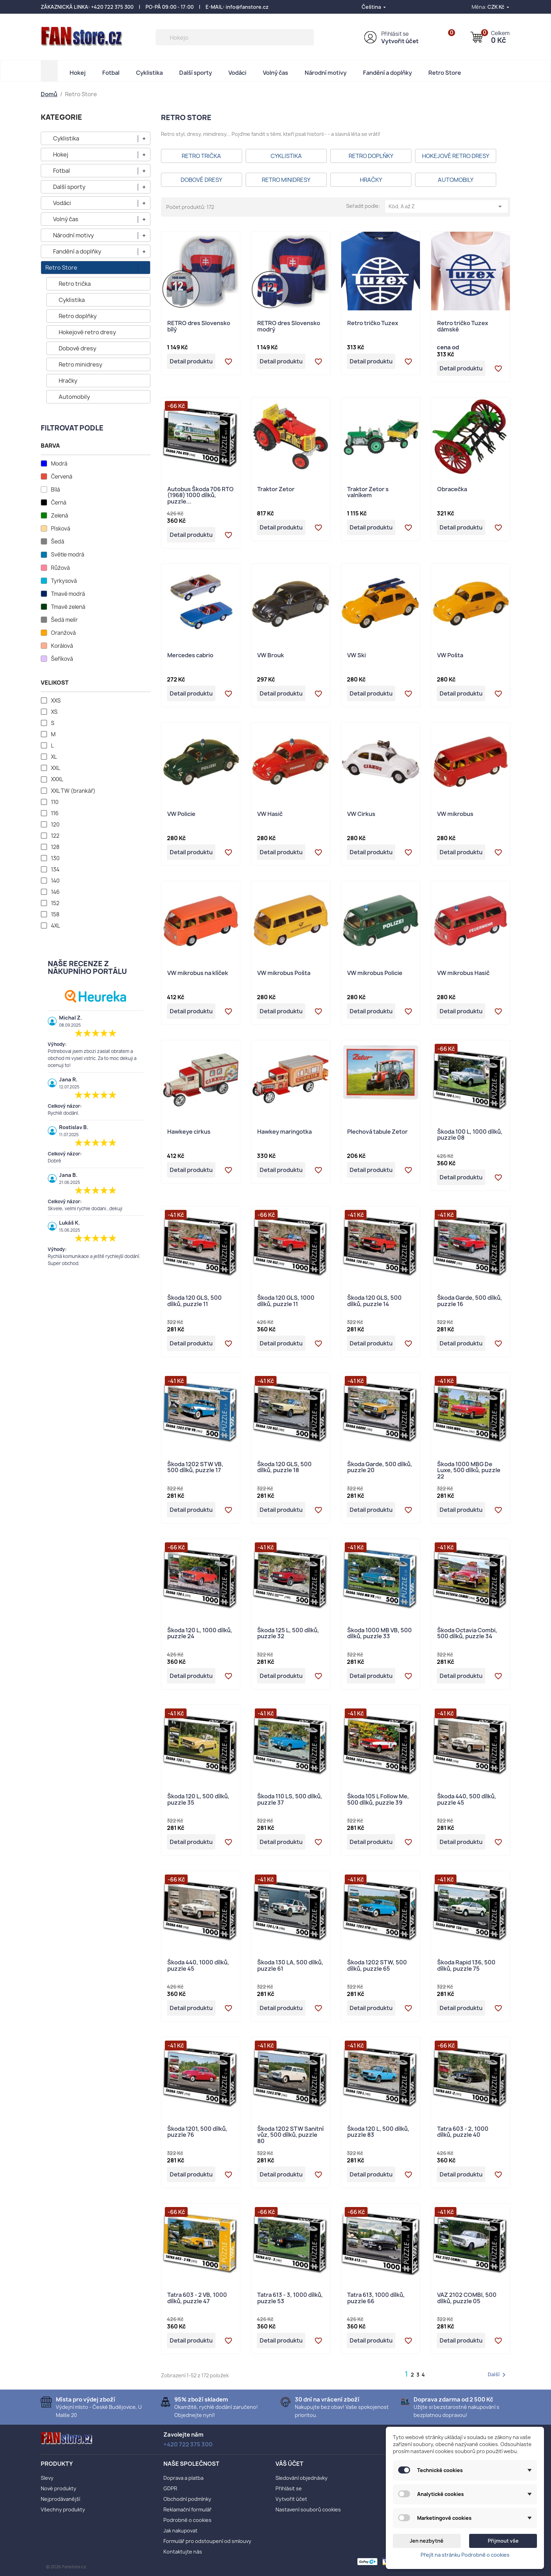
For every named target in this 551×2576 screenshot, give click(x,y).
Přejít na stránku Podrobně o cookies (465, 2554)
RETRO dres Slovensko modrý (288, 326)
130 (55, 858)
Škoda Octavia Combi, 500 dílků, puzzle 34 (467, 1633)
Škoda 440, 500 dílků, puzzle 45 (466, 1799)
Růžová (60, 568)
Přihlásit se (395, 34)
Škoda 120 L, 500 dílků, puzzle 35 (198, 1799)
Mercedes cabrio (190, 655)
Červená (61, 476)
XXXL (57, 779)
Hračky (68, 380)
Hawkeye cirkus (188, 1132)
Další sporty (195, 73)
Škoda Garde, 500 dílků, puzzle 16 (469, 1301)
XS (54, 712)
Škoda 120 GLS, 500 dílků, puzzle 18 (284, 1467)
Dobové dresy (77, 348)
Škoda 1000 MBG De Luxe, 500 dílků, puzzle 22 (468, 1470)
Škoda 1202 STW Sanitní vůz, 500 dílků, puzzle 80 (290, 2135)
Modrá (59, 463)
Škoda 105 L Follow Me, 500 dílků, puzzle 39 (378, 1799)
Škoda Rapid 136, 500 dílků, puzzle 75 (466, 1965)
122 (55, 835)
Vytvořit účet (400, 41)
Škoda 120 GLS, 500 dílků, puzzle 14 (374, 1301)
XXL (55, 768)
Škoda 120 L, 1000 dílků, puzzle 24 (199, 1633)
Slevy (47, 2478)
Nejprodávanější (60, 2499)
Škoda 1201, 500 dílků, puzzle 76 (197, 2132)
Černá (58, 502)
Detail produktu (191, 361)
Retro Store (444, 73)
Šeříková (62, 659)
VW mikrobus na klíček (197, 973)
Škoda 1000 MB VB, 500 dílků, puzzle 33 (379, 1633)
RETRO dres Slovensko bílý (198, 326)
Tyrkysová (64, 581)
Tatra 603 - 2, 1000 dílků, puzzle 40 (462, 2132)
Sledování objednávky (302, 2478)
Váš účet (289, 2464)
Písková (60, 528)
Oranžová (63, 633)
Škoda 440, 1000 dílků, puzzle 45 (198, 1965)
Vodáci (237, 73)
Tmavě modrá (68, 594)
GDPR (170, 2488)
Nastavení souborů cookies (308, 2509)
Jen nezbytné (426, 2540)
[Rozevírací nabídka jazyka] (374, 7)
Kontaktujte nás (182, 2551)
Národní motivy (325, 73)
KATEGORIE (61, 117)
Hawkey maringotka (284, 1132)
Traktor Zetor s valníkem (368, 492)
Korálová (62, 646)
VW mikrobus (455, 814)
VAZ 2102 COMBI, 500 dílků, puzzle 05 (467, 2298)
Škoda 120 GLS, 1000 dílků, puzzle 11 (286, 1301)
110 (55, 802)
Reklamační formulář (187, 2509)
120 (55, 824)
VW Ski (356, 655)
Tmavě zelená (68, 607)
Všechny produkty (63, 2509)
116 (55, 813)
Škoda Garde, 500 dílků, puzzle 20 (379, 1467)
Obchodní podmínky (187, 2499)
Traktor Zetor (275, 489)
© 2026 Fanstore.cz (66, 2567)
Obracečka (452, 489)
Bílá (55, 489)
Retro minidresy (80, 364)
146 (55, 892)
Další (498, 2375)
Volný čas (275, 73)
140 (55, 880)
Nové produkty (58, 2488)
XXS (56, 700)
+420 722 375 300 (112, 7)
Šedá (57, 541)
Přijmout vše (503, 2540)
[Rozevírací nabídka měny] (498, 7)
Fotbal (110, 73)
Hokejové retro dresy (87, 332)
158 (55, 914)
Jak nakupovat (180, 2530)
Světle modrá (67, 554)
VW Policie (181, 814)
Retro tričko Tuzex (372, 323)
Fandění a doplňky (387, 73)
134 (55, 869)
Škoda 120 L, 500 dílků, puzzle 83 (378, 2132)
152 (55, 903)
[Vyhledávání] (235, 37)
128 (55, 847)
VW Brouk (270, 655)
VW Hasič (270, 814)
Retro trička (75, 284)
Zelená (59, 515)
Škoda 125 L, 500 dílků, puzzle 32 (288, 1633)
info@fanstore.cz (247, 7)
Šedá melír (64, 620)
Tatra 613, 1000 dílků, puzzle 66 (376, 2298)
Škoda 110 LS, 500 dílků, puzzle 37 (289, 1799)
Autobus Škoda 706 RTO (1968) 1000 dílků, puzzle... (200, 495)
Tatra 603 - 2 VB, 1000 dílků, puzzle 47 (197, 2298)
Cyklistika (149, 73)
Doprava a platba (183, 2478)
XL (54, 756)
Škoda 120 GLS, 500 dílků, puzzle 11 (194, 1301)
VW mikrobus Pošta (283, 973)
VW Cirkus (361, 814)
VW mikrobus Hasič (463, 973)
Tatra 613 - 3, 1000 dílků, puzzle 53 (290, 2298)
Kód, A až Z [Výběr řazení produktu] (446, 206)
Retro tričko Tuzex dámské (462, 326)
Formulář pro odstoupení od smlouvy (207, 2541)
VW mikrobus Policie (374, 973)
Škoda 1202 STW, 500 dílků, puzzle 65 (377, 1965)
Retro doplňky (78, 316)
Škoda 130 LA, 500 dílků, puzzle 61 (290, 1965)
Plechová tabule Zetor (377, 1132)
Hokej (78, 73)
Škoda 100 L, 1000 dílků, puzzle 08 (470, 1135)
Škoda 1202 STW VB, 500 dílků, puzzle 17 (195, 1467)
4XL (55, 925)
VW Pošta (450, 655)
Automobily (74, 397)
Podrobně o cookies (187, 2520)
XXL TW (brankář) (73, 791)
